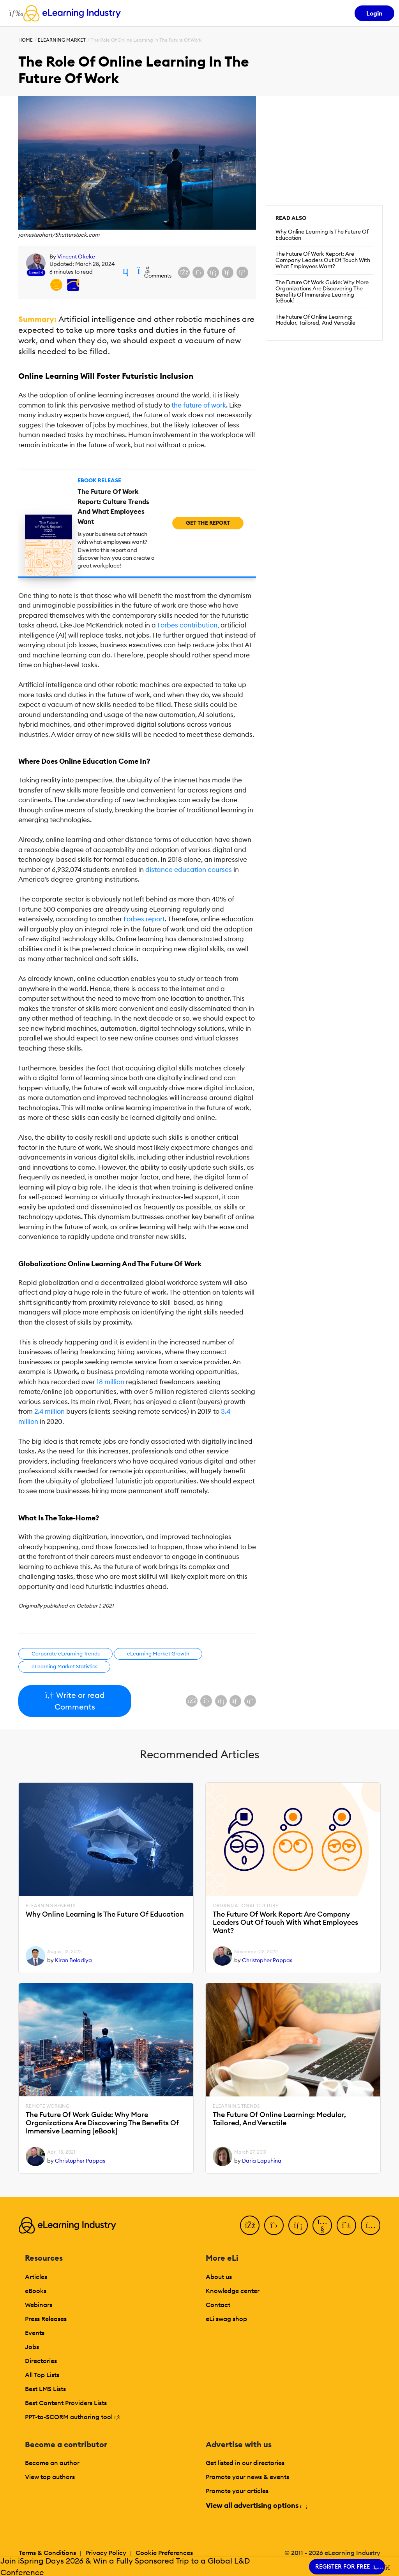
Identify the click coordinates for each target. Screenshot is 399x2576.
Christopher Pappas (267, 1960)
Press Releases (46, 2319)
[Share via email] (227, 272)
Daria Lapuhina (261, 2160)
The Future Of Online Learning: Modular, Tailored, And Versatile (315, 320)
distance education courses (188, 869)
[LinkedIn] (298, 2225)
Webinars (38, 2305)
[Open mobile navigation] (14, 13)
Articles (36, 2277)
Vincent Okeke (76, 256)
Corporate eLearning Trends (66, 1653)
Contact (218, 2305)
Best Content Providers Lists (66, 2403)
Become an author (52, 2463)
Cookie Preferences (164, 2553)
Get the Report (208, 522)
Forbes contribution (187, 625)
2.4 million (49, 1411)
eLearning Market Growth (158, 1653)
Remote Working (47, 2106)
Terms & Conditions (47, 2553)
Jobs (32, 2347)
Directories (41, 2361)
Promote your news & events (247, 2477)
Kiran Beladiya (73, 1960)
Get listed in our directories (245, 2463)
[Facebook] (250, 2225)
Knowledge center (233, 2291)
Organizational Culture (245, 1905)
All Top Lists (42, 2375)
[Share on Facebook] (184, 272)
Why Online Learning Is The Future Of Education (322, 234)
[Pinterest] (346, 2225)
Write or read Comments (74, 1700)
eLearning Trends (236, 2106)
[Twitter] (274, 2225)
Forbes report (144, 919)
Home (25, 40)
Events (34, 2333)
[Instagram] (370, 2225)
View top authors (50, 2477)
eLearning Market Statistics (64, 1666)
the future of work (198, 405)
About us (219, 2277)
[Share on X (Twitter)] (198, 272)
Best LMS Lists (45, 2389)
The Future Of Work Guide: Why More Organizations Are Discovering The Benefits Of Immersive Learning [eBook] (322, 291)
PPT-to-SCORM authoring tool (72, 2417)
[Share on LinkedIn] (213, 272)
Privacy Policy (105, 2553)
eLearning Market (62, 40)
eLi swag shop (226, 2319)
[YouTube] (322, 2225)
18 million (110, 1382)
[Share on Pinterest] (242, 272)
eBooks (35, 2291)
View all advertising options (256, 2505)
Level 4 (36, 272)
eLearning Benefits (51, 1905)
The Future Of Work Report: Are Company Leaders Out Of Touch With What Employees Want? (322, 260)
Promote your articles (237, 2491)
